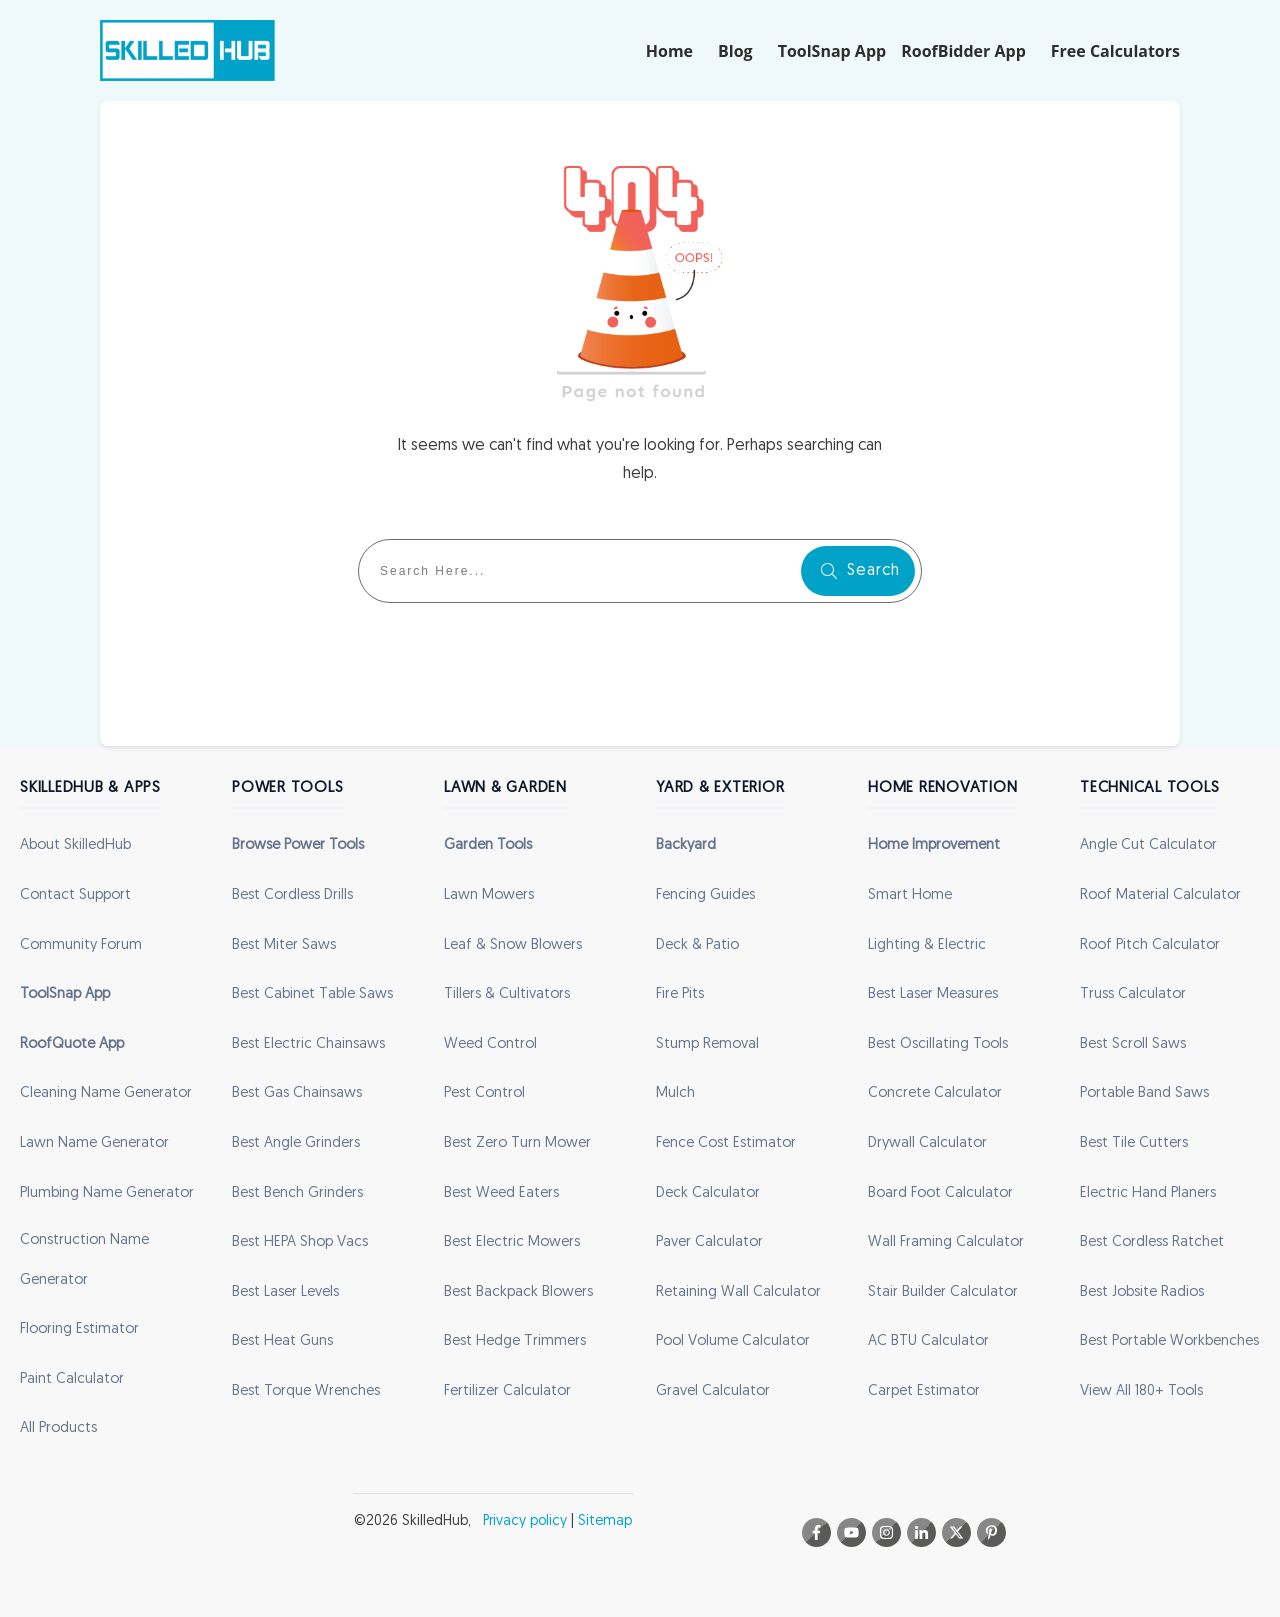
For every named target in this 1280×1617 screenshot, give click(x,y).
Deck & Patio (697, 945)
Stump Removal (707, 1044)
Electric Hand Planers (1148, 1193)
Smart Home (910, 895)
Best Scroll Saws (1133, 1044)
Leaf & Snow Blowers (513, 945)
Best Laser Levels (285, 1292)
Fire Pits (680, 994)
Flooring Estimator (79, 1329)
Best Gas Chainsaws (297, 1093)
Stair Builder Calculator (943, 1292)
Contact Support (75, 895)
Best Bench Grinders (297, 1193)
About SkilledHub (75, 845)
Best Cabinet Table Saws (312, 994)
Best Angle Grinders (296, 1143)
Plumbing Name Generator (107, 1193)
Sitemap (605, 1521)
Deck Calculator (708, 1193)
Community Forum (81, 945)
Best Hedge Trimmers (515, 1341)
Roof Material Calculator (1160, 895)
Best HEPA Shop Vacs (300, 1242)
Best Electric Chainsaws (308, 1044)
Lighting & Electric (927, 945)
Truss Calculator (1133, 994)
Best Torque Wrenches (306, 1391)
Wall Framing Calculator (946, 1242)
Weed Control (490, 1044)
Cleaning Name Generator (106, 1093)
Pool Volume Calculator (733, 1341)
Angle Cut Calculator (1148, 845)
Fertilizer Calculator (507, 1391)
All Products (58, 1428)
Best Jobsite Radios (1142, 1292)
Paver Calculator (709, 1242)
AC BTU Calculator (928, 1341)
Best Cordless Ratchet (1152, 1242)
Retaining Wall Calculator (738, 1292)
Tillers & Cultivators (507, 994)
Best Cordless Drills (292, 895)
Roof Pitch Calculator (1150, 945)
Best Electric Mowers (512, 1242)
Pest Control (484, 1093)
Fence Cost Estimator (726, 1143)
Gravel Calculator (713, 1391)
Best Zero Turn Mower (517, 1143)
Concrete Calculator (935, 1093)
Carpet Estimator (924, 1391)
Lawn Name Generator (94, 1143)
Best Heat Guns (282, 1341)
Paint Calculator (72, 1379)
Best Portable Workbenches (1169, 1341)
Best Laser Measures (933, 994)
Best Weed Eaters (501, 1193)
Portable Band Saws (1144, 1093)
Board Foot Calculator (940, 1193)
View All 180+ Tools (1141, 1391)
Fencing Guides (705, 895)
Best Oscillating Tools (938, 1044)
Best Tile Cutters (1134, 1143)
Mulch (675, 1093)
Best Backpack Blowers (518, 1292)
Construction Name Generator (84, 1260)
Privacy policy (525, 1521)
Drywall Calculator (927, 1143)
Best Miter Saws (284, 945)
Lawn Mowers (489, 895)
